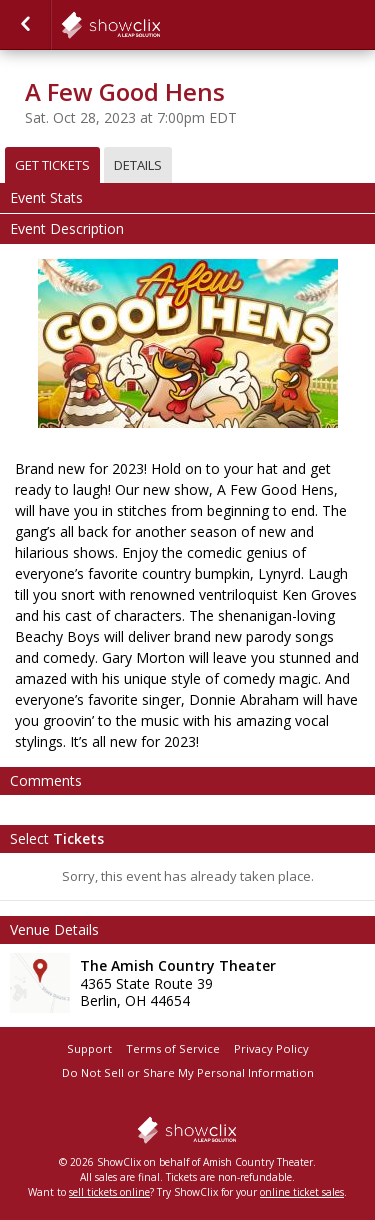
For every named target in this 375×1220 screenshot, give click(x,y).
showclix (160, 25)
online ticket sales (302, 1192)
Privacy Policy (271, 1048)
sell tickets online (109, 1192)
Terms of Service (173, 1048)
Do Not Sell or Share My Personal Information (188, 1072)
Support (89, 1048)
